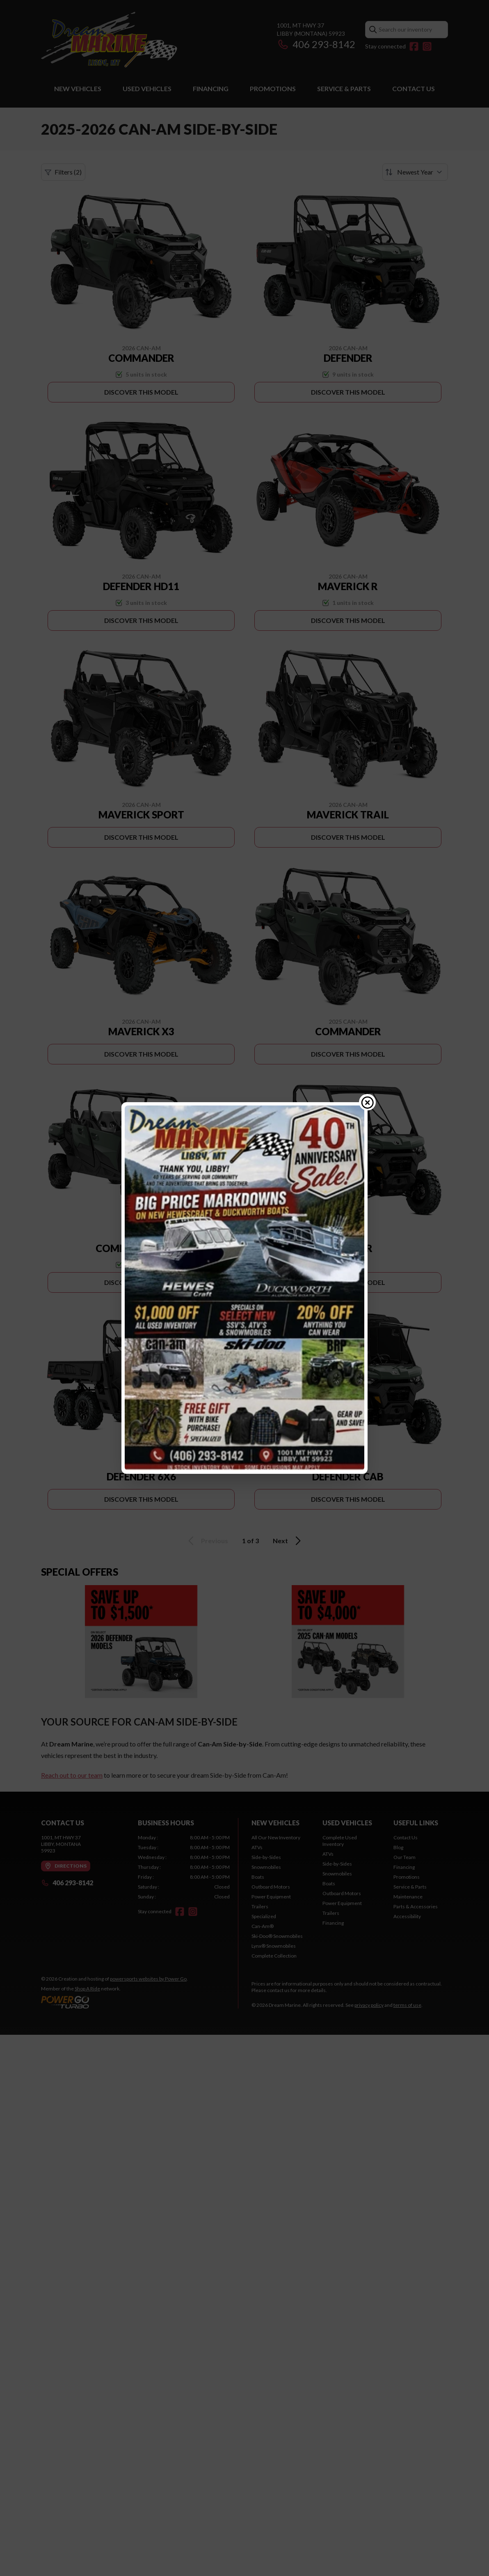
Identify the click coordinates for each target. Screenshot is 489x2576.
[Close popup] (367, 1102)
